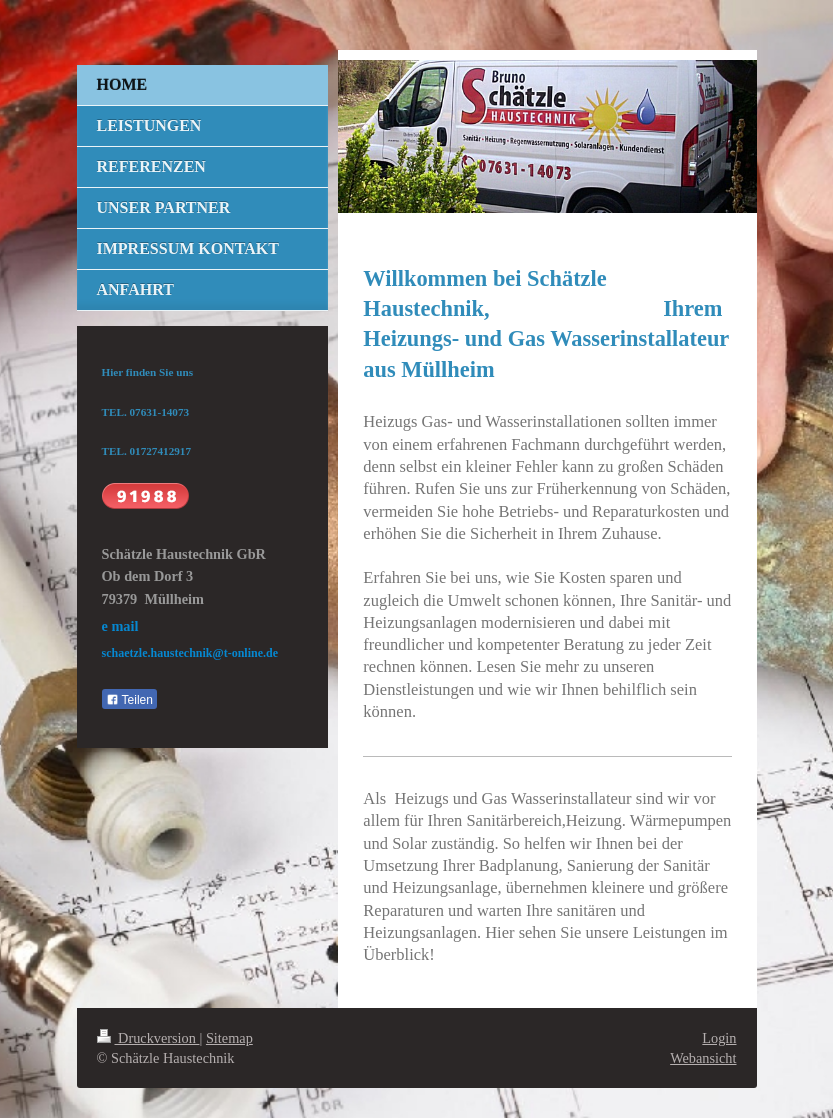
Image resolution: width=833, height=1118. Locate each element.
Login (719, 1038)
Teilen (129, 700)
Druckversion (148, 1038)
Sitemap (229, 1038)
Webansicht (703, 1058)
